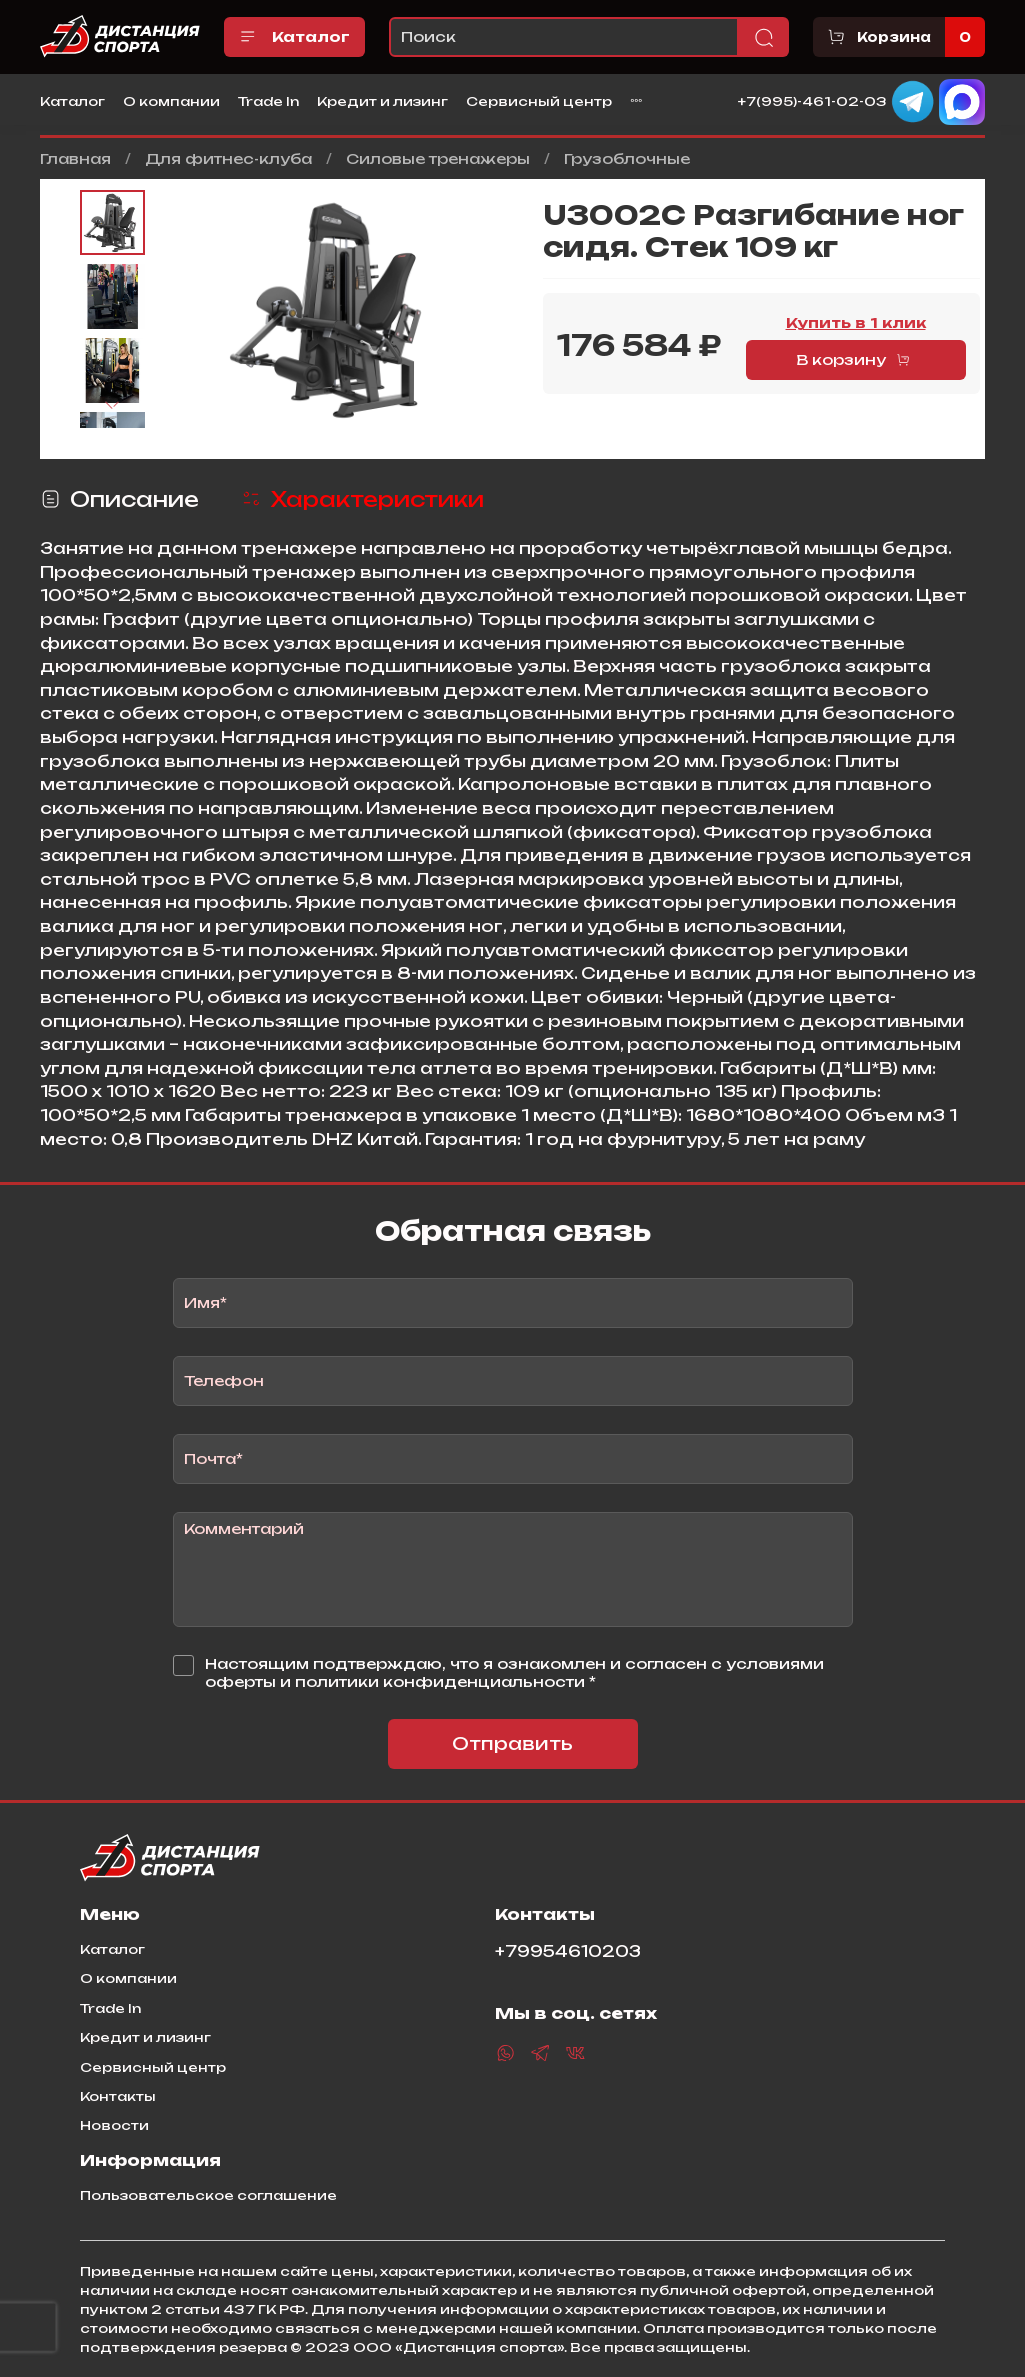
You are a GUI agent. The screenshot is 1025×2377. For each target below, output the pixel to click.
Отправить (512, 1743)
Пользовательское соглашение (208, 2195)
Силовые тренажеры (438, 158)
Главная (75, 158)
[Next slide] (112, 405)
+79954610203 (568, 1951)
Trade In (268, 101)
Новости (114, 2125)
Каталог (294, 37)
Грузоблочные (627, 158)
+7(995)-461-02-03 (812, 100)
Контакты (118, 2096)
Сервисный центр (539, 101)
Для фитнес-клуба (228, 158)
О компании (171, 101)
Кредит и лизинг (382, 101)
